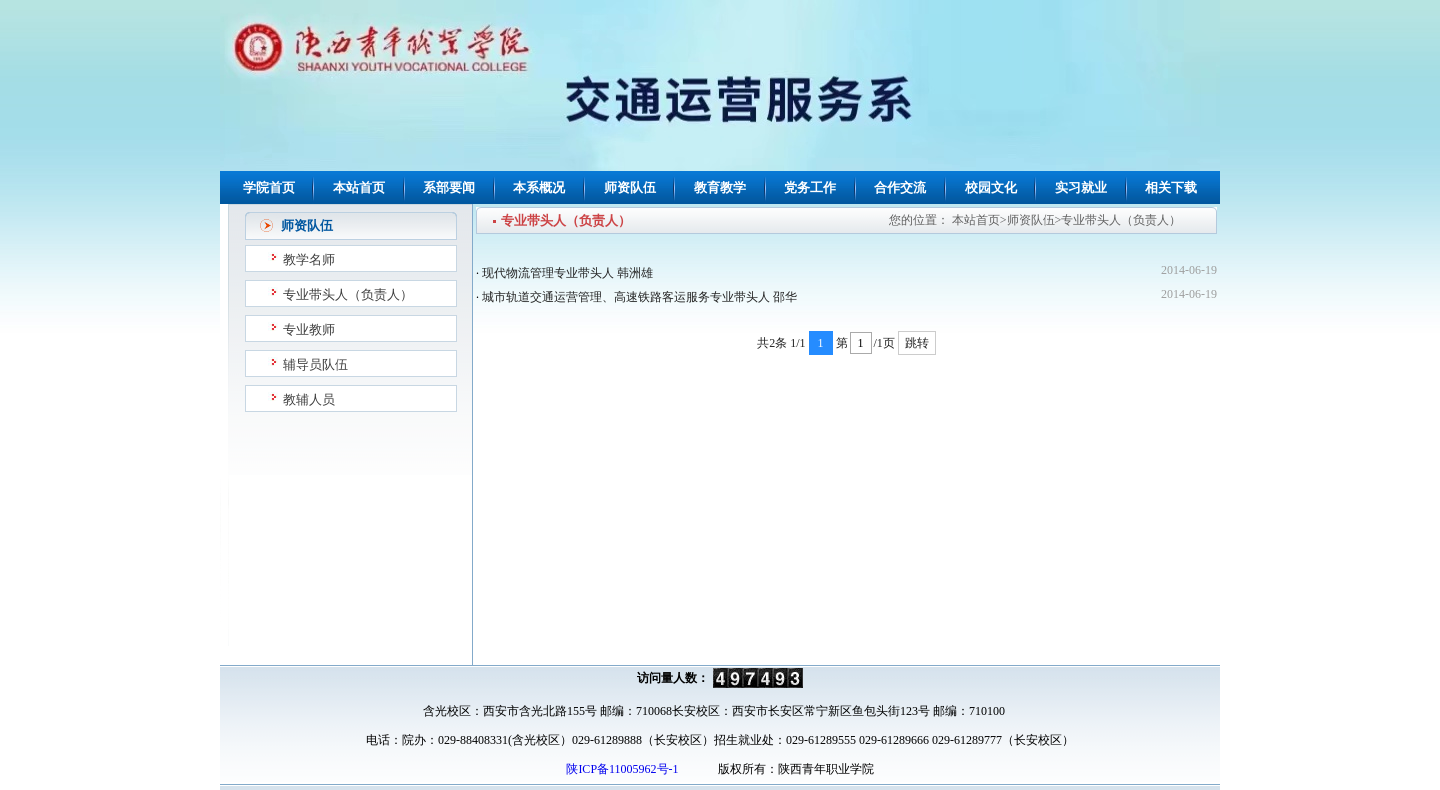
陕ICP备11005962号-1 (620, 769)
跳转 (917, 343)
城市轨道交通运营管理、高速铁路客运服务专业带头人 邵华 (639, 297)
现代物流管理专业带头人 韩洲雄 (567, 273)
